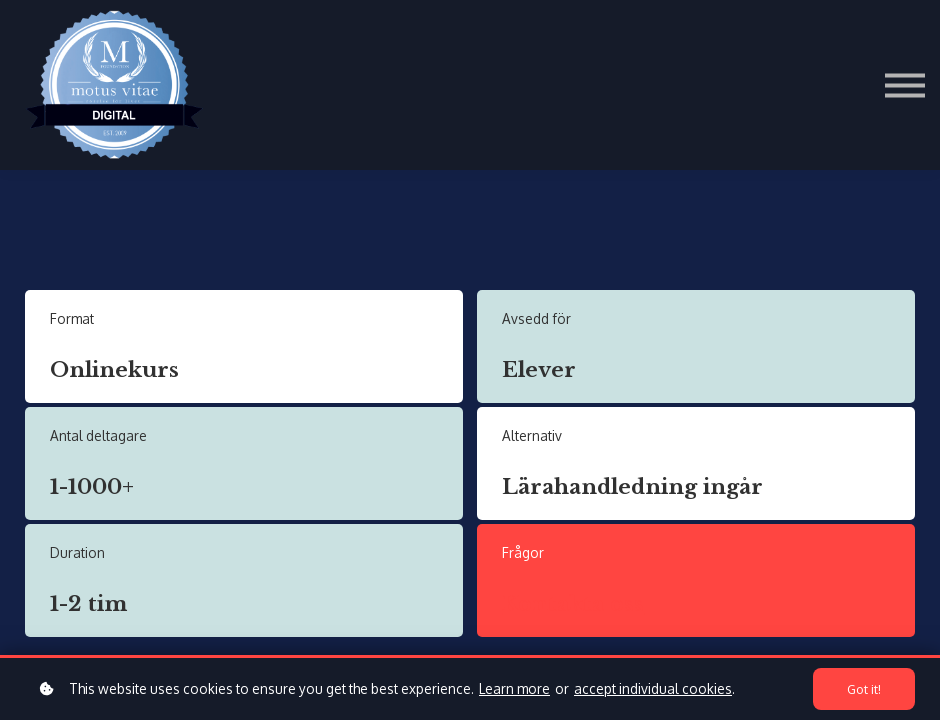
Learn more (514, 688)
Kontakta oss (573, 604)
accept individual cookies (653, 688)
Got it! (864, 689)
